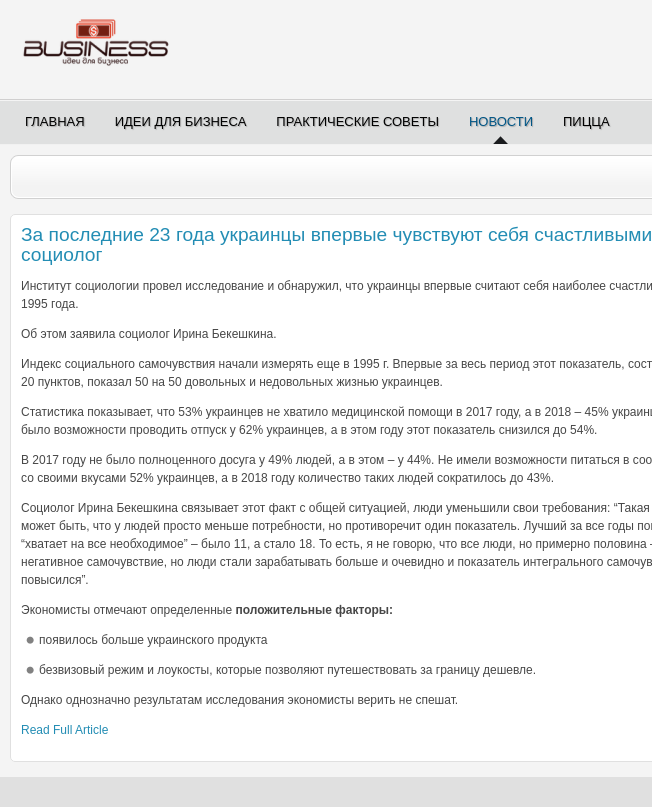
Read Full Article (64, 730)
